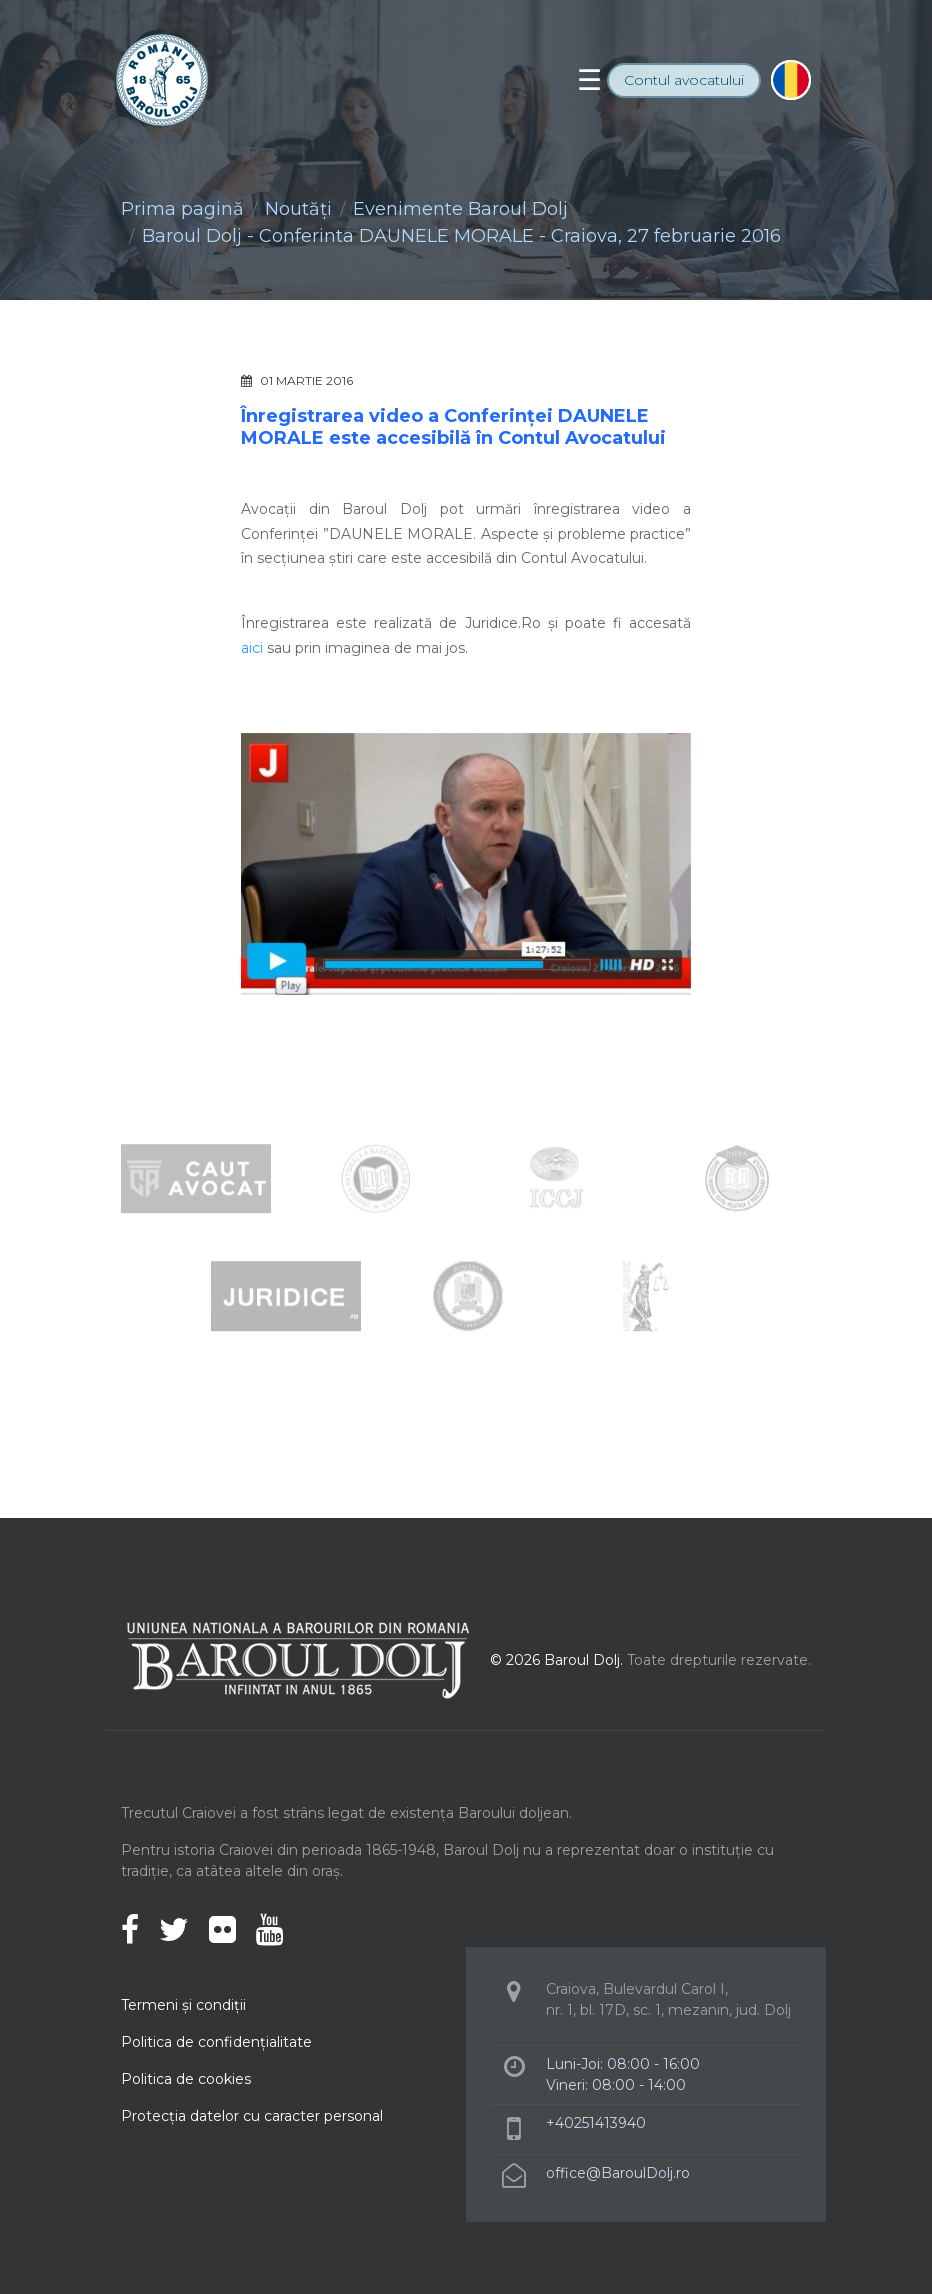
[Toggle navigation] (589, 80)
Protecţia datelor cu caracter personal (252, 2116)
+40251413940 (596, 2123)
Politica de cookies (186, 2079)
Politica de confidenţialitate (216, 2042)
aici (252, 648)
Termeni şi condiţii (183, 2005)
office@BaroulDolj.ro (618, 2173)
